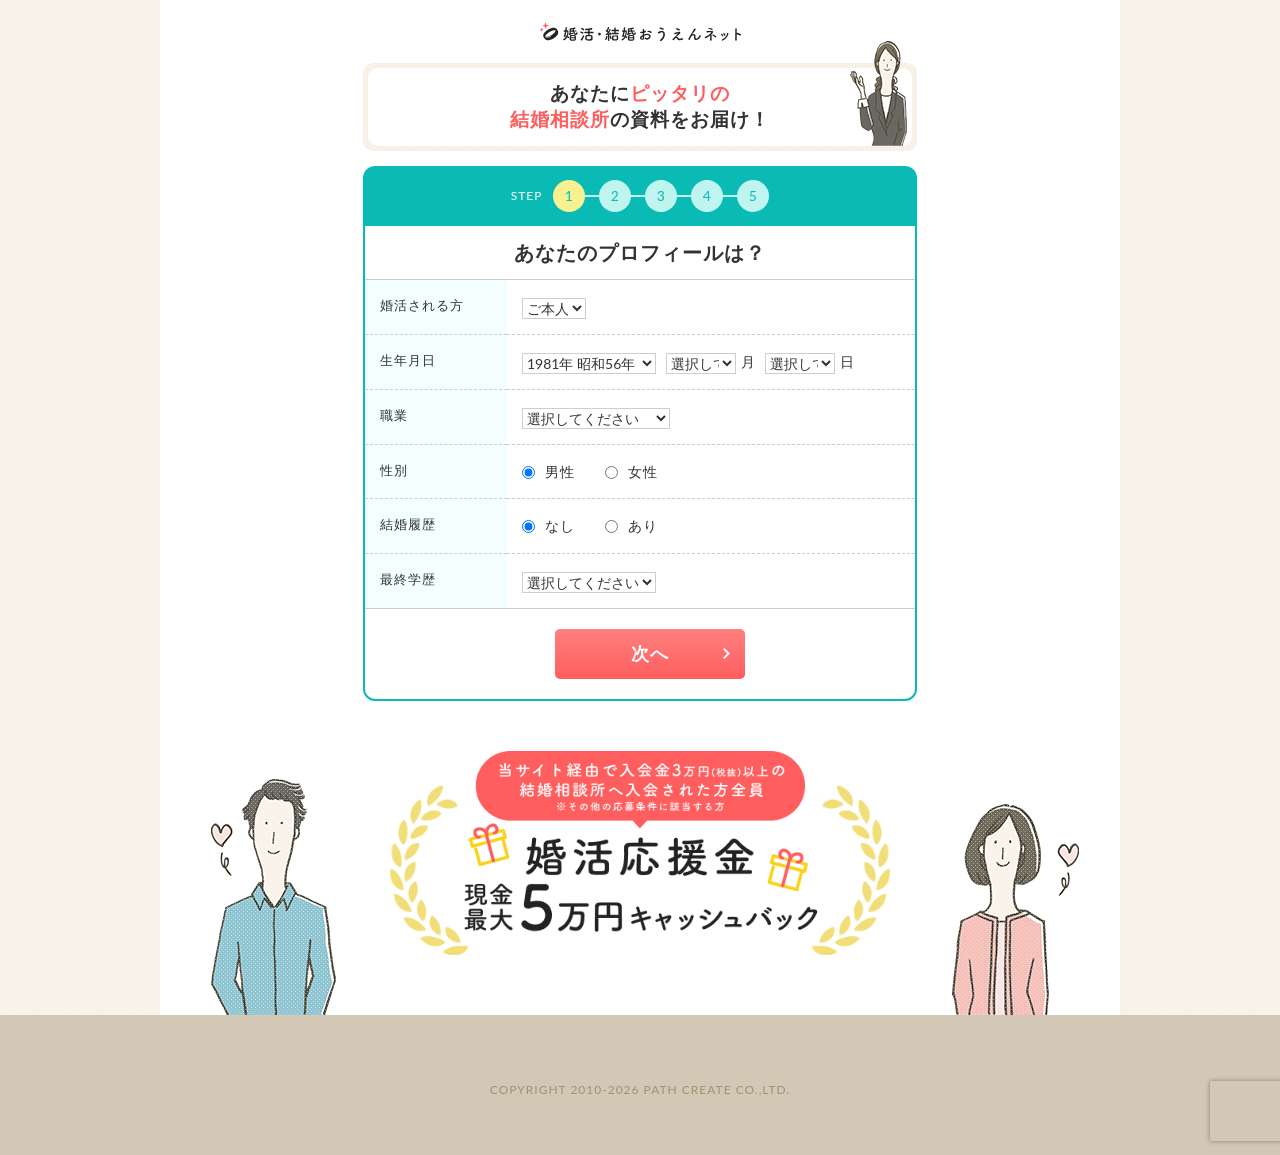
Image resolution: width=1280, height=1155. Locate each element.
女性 (643, 471)
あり (643, 525)
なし (560, 525)
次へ (650, 653)
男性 (560, 471)
